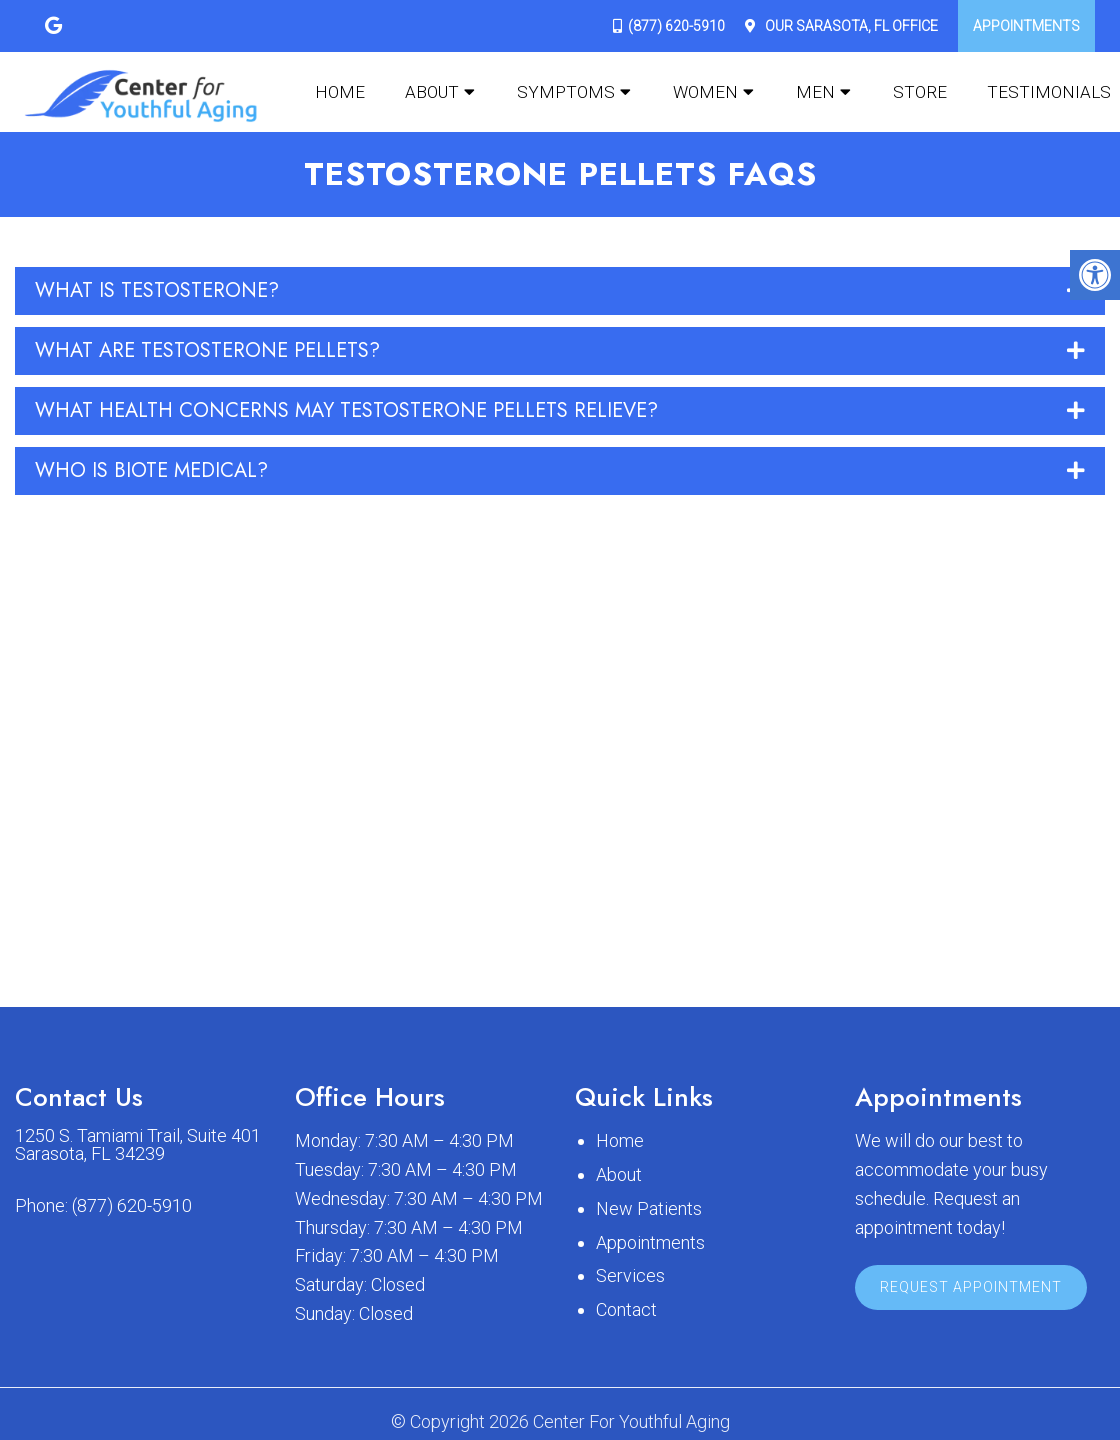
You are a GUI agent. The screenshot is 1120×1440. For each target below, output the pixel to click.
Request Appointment (971, 1287)
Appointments (1026, 26)
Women (705, 92)
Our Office (850, 26)
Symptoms (566, 92)
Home (340, 92)
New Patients (649, 1208)
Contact (626, 1309)
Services (630, 1275)
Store (920, 92)
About (432, 92)
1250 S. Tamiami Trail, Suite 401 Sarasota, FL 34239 (138, 1145)
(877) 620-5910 (676, 26)
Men (815, 92)
